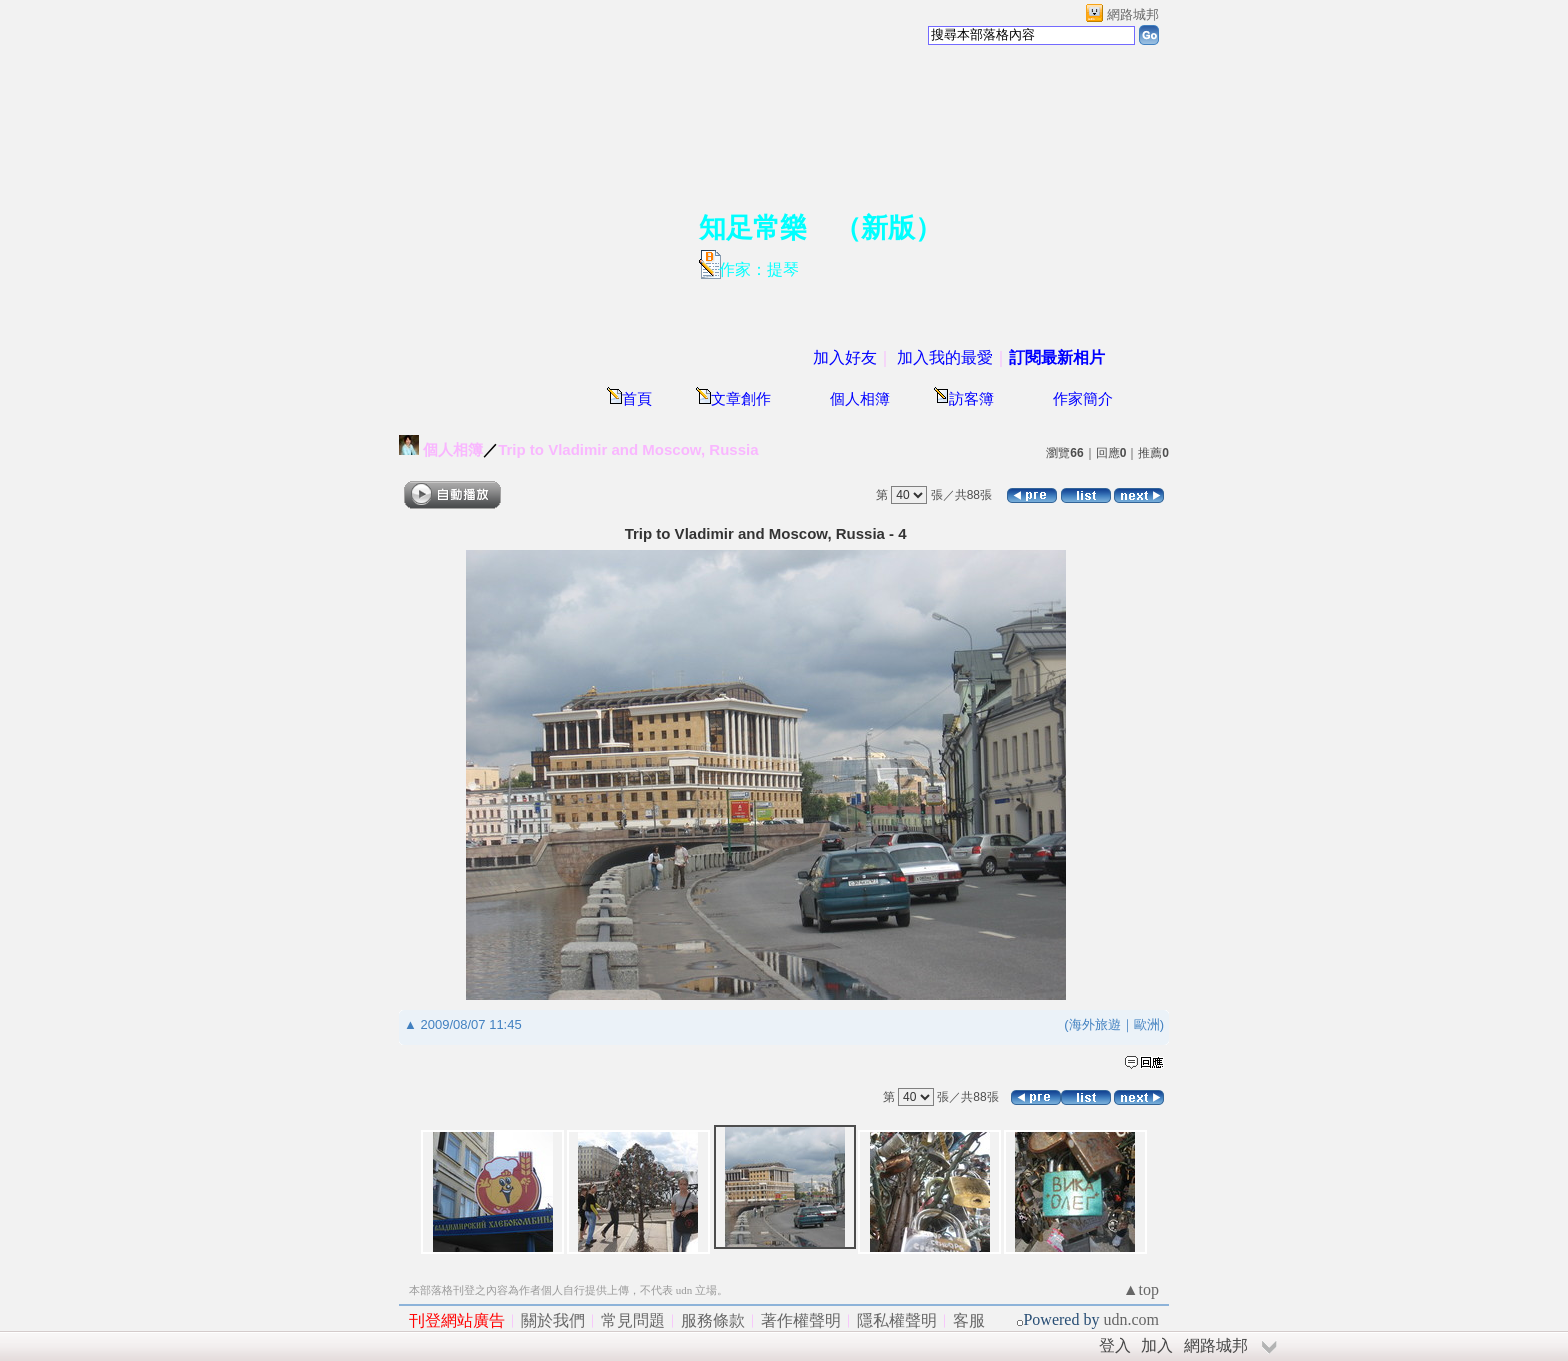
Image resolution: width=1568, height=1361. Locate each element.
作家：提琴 (759, 269)
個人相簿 (860, 399)
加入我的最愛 (945, 357)
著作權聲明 (801, 1320)
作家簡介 (1083, 399)
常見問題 (633, 1320)
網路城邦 (1133, 14)
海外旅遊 (1095, 1024)
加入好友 (845, 357)
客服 (969, 1320)
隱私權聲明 (897, 1320)
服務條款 (713, 1320)
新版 (888, 228)
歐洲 (1147, 1024)
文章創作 (741, 399)
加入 (1157, 1345)
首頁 (637, 399)
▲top (1141, 1289)
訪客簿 (971, 399)
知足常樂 (753, 228)
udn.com (1131, 1319)
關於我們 (553, 1320)
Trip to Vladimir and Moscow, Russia (628, 449)
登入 (1115, 1345)
